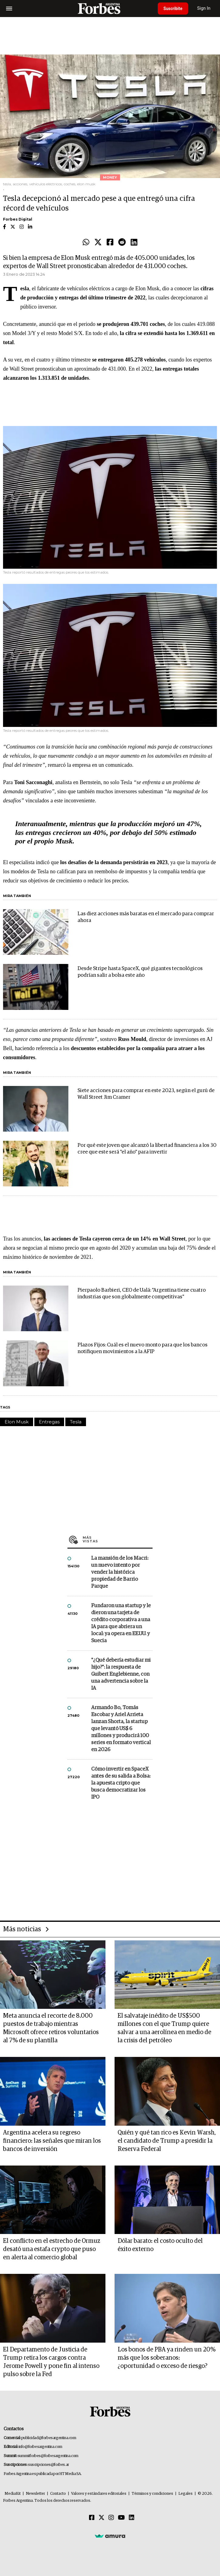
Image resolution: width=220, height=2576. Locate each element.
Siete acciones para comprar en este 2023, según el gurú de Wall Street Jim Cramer (146, 1094)
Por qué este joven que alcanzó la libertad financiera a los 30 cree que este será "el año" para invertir (146, 1149)
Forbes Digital (17, 219)
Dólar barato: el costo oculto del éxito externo (160, 2245)
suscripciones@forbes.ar (48, 2465)
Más (118, 1539)
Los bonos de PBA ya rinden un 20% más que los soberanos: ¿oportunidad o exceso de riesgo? (166, 2358)
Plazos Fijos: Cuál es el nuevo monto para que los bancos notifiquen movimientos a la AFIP (142, 1348)
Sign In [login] (205, 8)
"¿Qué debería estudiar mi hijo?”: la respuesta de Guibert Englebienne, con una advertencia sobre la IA (121, 1674)
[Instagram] (111, 2517)
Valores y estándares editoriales (98, 2494)
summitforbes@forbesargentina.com (48, 2456)
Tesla (75, 1422)
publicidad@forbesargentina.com (48, 2438)
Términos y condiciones (152, 2494)
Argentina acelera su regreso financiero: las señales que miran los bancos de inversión (52, 2141)
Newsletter (35, 2494)
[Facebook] (92, 2517)
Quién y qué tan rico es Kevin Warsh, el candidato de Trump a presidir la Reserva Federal (167, 2141)
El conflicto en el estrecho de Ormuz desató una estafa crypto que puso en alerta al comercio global (51, 2249)
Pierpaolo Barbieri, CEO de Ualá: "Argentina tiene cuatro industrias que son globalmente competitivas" (141, 1294)
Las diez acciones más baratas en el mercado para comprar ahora (145, 917)
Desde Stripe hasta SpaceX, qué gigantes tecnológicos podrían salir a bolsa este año (140, 972)
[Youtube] (121, 2517)
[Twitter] (101, 2517)
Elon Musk (17, 1422)
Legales (185, 2494)
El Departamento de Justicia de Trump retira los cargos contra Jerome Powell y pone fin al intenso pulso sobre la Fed (51, 2362)
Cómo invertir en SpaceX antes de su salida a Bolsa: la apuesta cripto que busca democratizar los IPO (120, 1783)
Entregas (49, 1422)
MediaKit (13, 2494)
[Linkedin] (131, 2517)
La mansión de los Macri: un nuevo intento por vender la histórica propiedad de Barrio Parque (119, 1572)
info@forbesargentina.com (40, 2447)
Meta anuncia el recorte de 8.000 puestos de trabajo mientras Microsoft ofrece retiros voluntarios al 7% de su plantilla (51, 2028)
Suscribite (173, 8)
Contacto (58, 2494)
